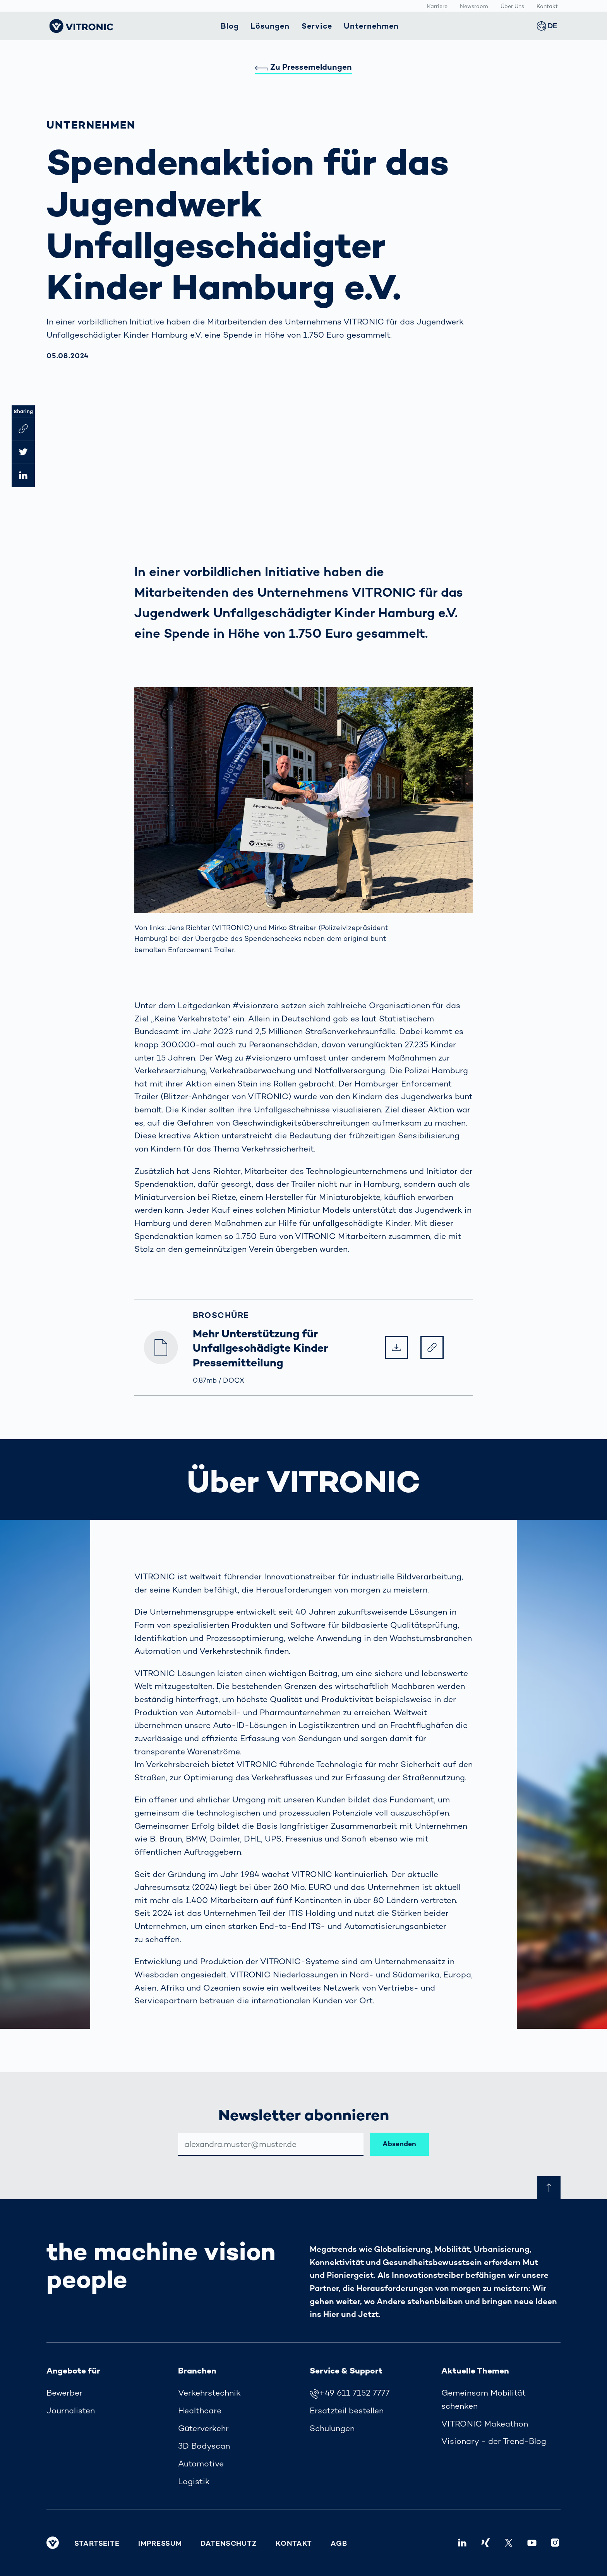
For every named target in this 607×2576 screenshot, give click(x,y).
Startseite (97, 2543)
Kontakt (547, 6)
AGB (339, 2543)
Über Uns (512, 6)
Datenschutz (229, 2543)
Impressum (160, 2543)
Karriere (437, 6)
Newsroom (474, 6)
